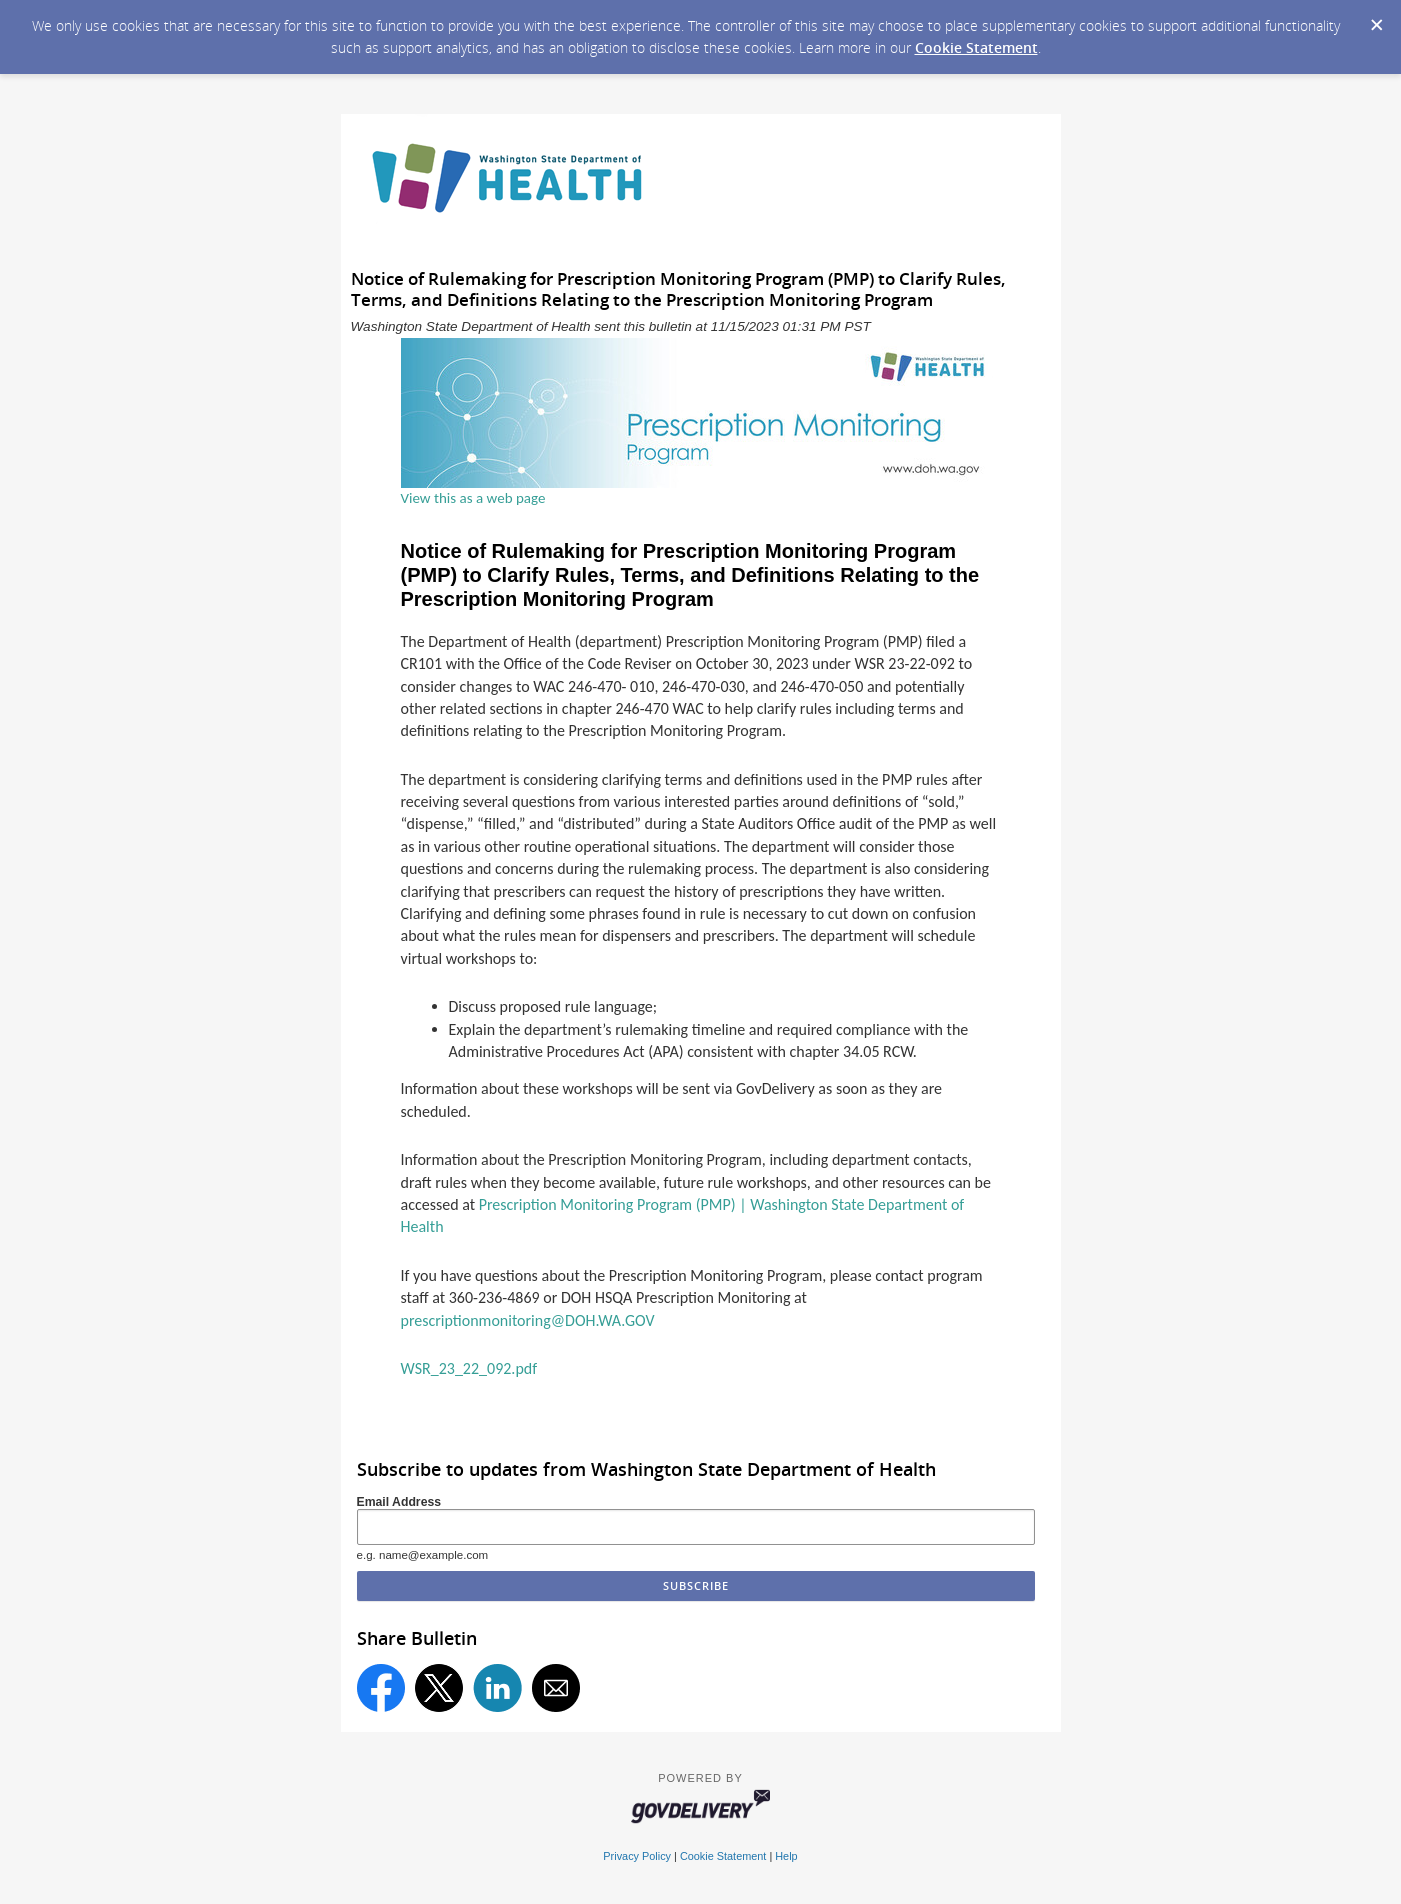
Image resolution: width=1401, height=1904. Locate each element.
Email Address (399, 1502)
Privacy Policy (637, 1856)
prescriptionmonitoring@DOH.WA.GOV (528, 1320)
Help (786, 1856)
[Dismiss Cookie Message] (1376, 19)
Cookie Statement (976, 47)
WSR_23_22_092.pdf (469, 1368)
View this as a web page (473, 498)
